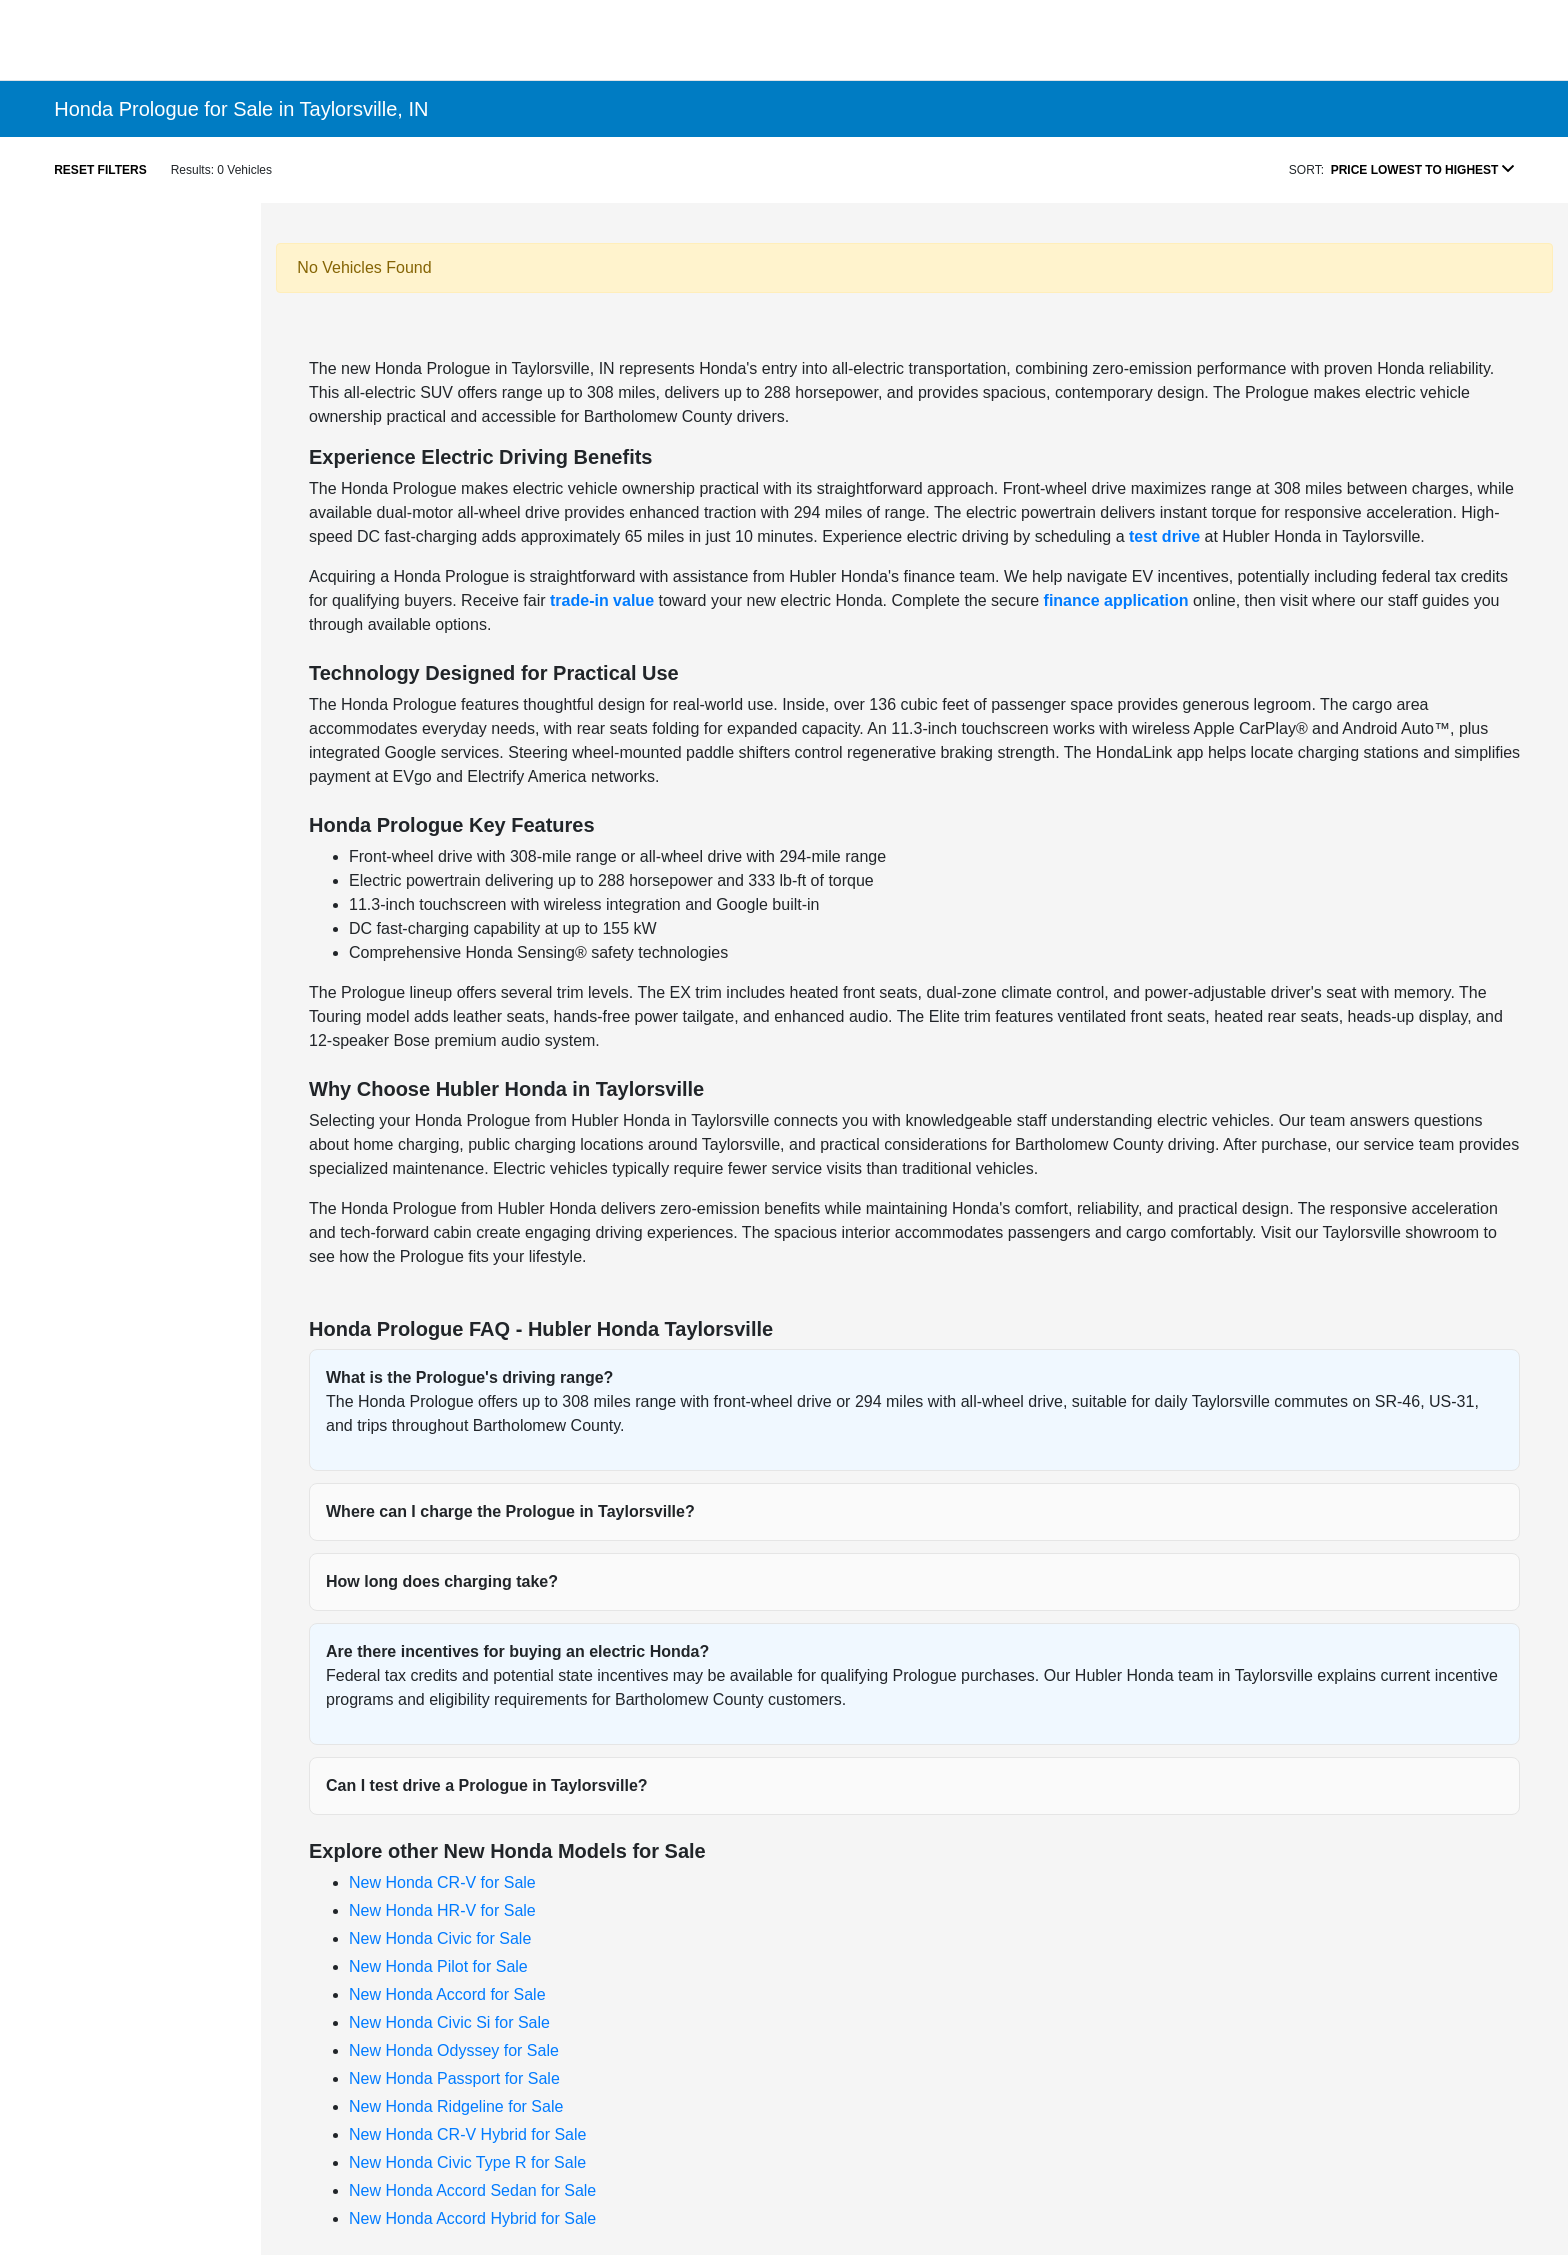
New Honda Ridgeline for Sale (456, 2106)
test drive (1164, 536)
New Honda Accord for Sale (447, 1994)
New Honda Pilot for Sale (438, 1966)
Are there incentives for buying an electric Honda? (517, 1651)
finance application (1116, 600)
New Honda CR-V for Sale (442, 1882)
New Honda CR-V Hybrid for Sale (467, 2134)
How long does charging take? (442, 1581)
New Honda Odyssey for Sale (454, 2050)
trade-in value (602, 600)
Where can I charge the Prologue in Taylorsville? (510, 1511)
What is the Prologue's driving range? (469, 1377)
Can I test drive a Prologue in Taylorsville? (487, 1785)
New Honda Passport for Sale (454, 2078)
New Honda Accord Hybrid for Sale (472, 2218)
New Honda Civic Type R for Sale (467, 2162)
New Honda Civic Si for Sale (449, 2022)
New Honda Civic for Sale (440, 1938)
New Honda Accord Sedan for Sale (472, 2190)
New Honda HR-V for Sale (442, 1910)
